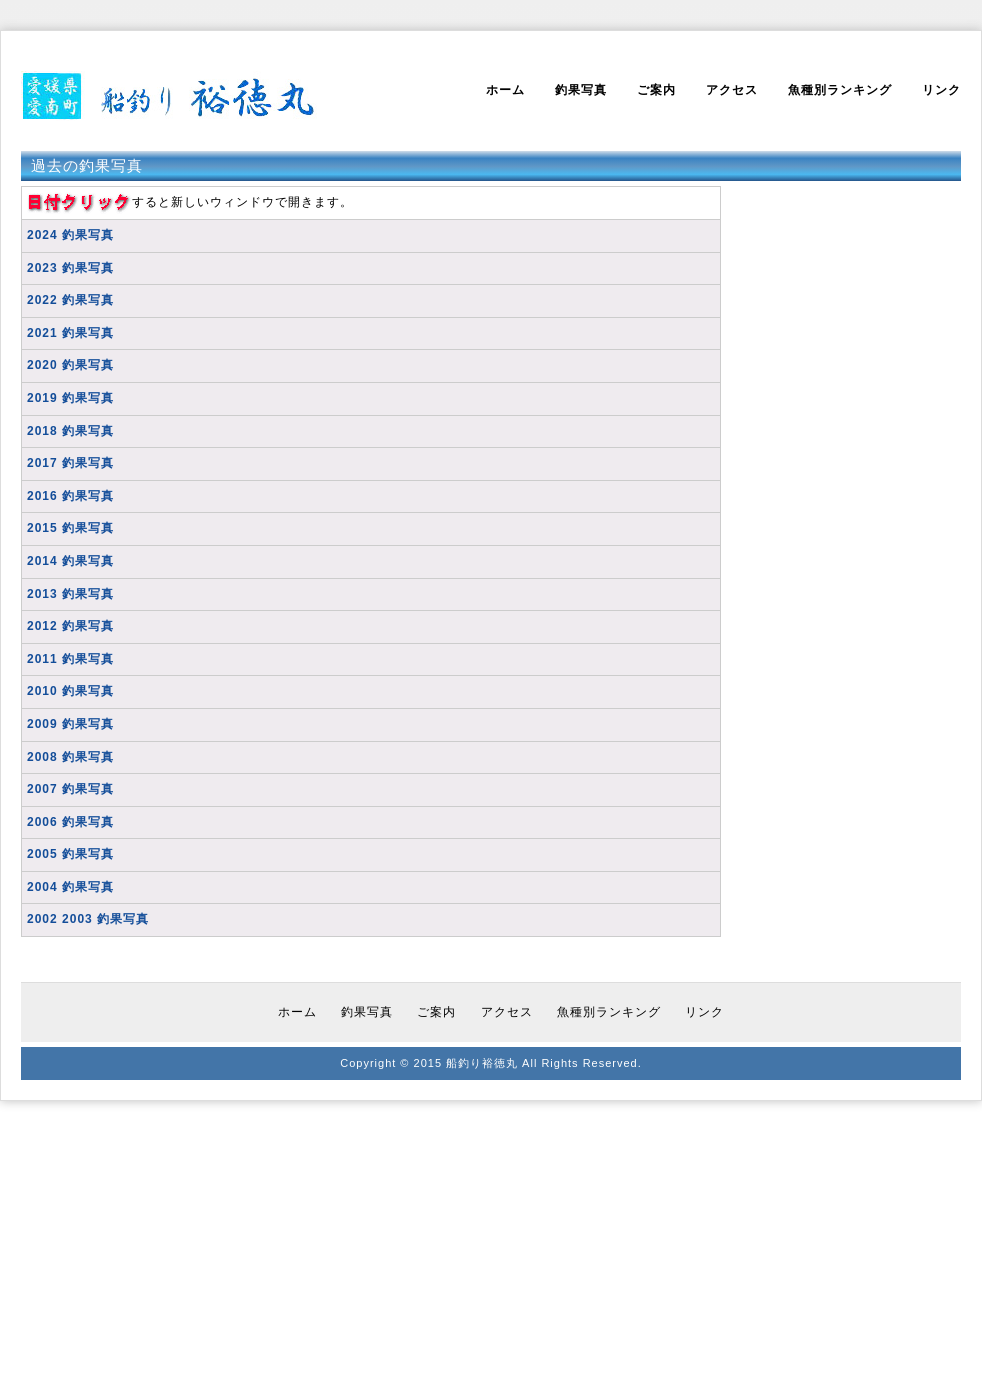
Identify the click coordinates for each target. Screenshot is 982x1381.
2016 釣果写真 (70, 496)
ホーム (505, 90)
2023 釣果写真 (70, 268)
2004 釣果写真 (70, 887)
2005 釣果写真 (70, 854)
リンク (941, 90)
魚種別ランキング (840, 90)
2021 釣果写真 (70, 333)
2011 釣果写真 (70, 659)
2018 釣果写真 (70, 431)
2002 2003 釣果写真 (88, 919)
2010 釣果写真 (70, 691)
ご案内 (656, 90)
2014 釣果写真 (70, 561)
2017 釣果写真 (70, 463)
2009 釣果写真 (70, 724)
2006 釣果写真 (70, 822)
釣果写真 (581, 90)
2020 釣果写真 (70, 365)
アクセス (732, 90)
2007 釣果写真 (70, 789)
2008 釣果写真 (70, 757)
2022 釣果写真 (70, 300)
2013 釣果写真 (70, 594)
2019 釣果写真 (70, 398)
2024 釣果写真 (70, 235)
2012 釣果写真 (70, 626)
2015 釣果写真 (70, 528)
